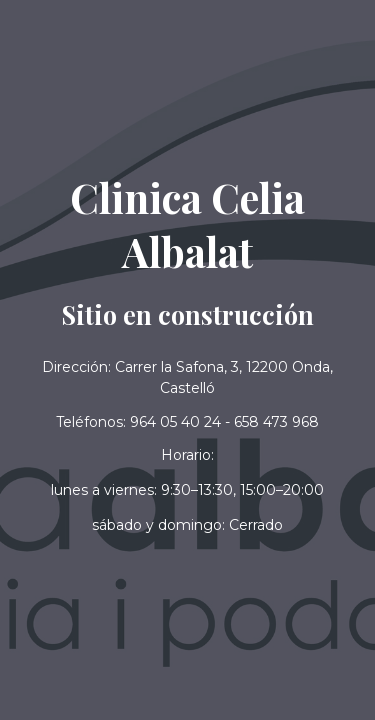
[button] (187, 525)
